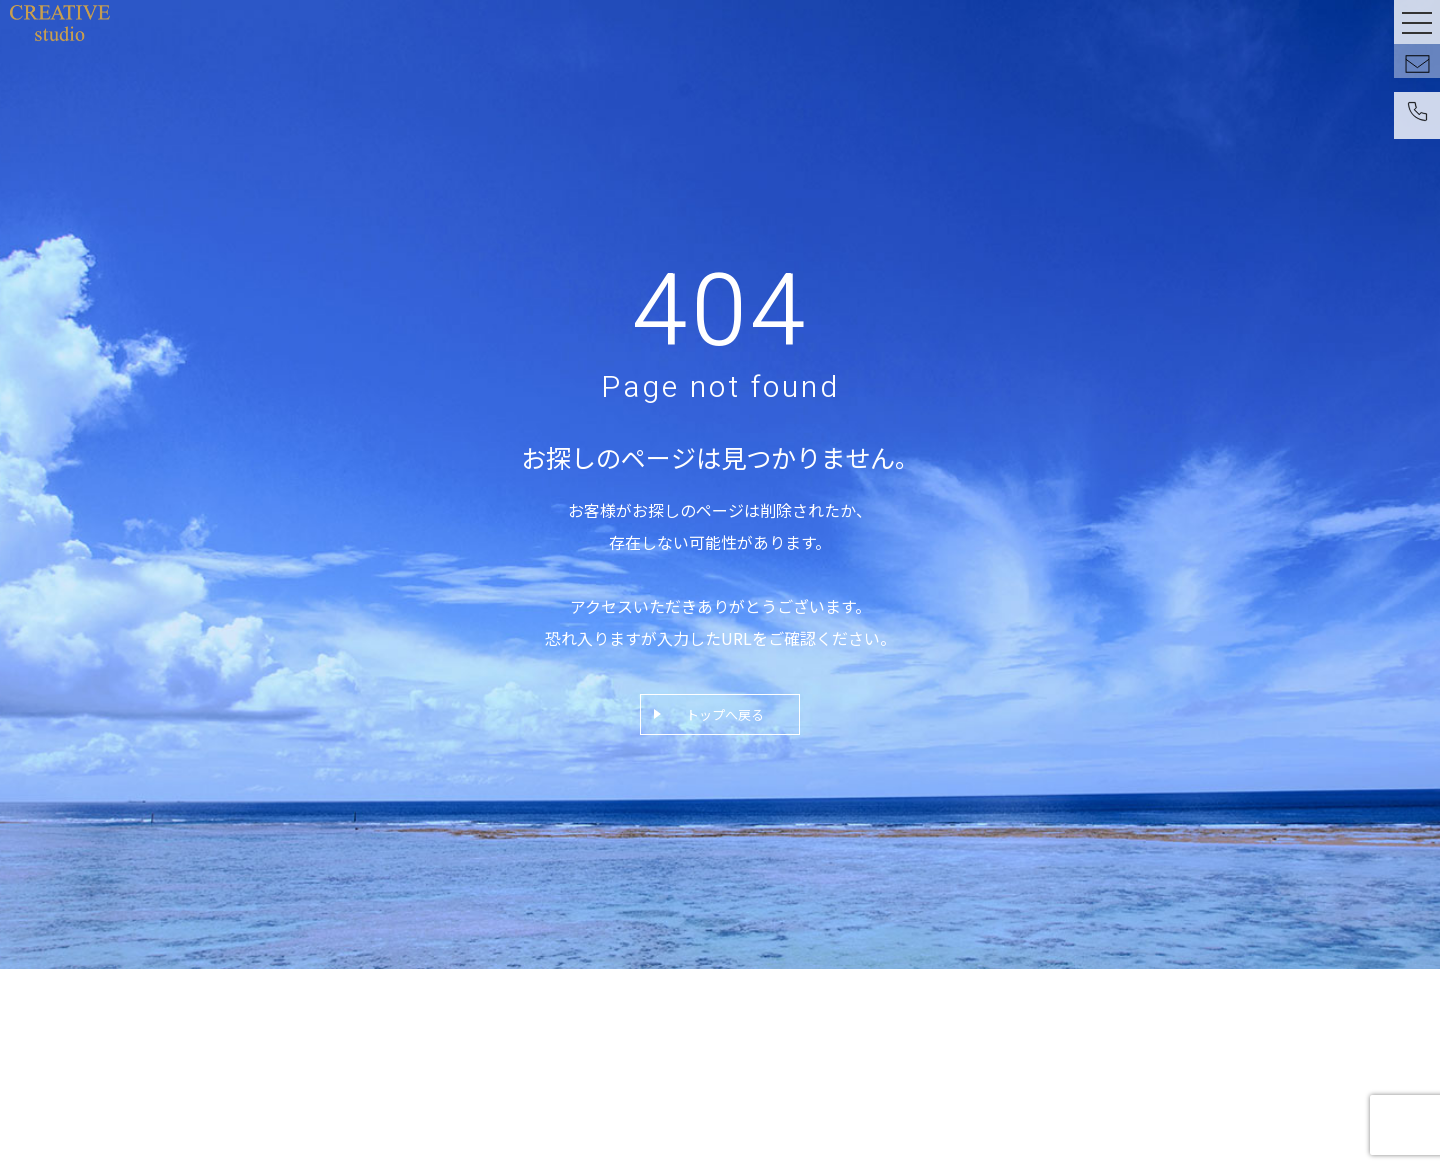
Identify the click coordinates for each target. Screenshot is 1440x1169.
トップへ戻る (725, 714)
